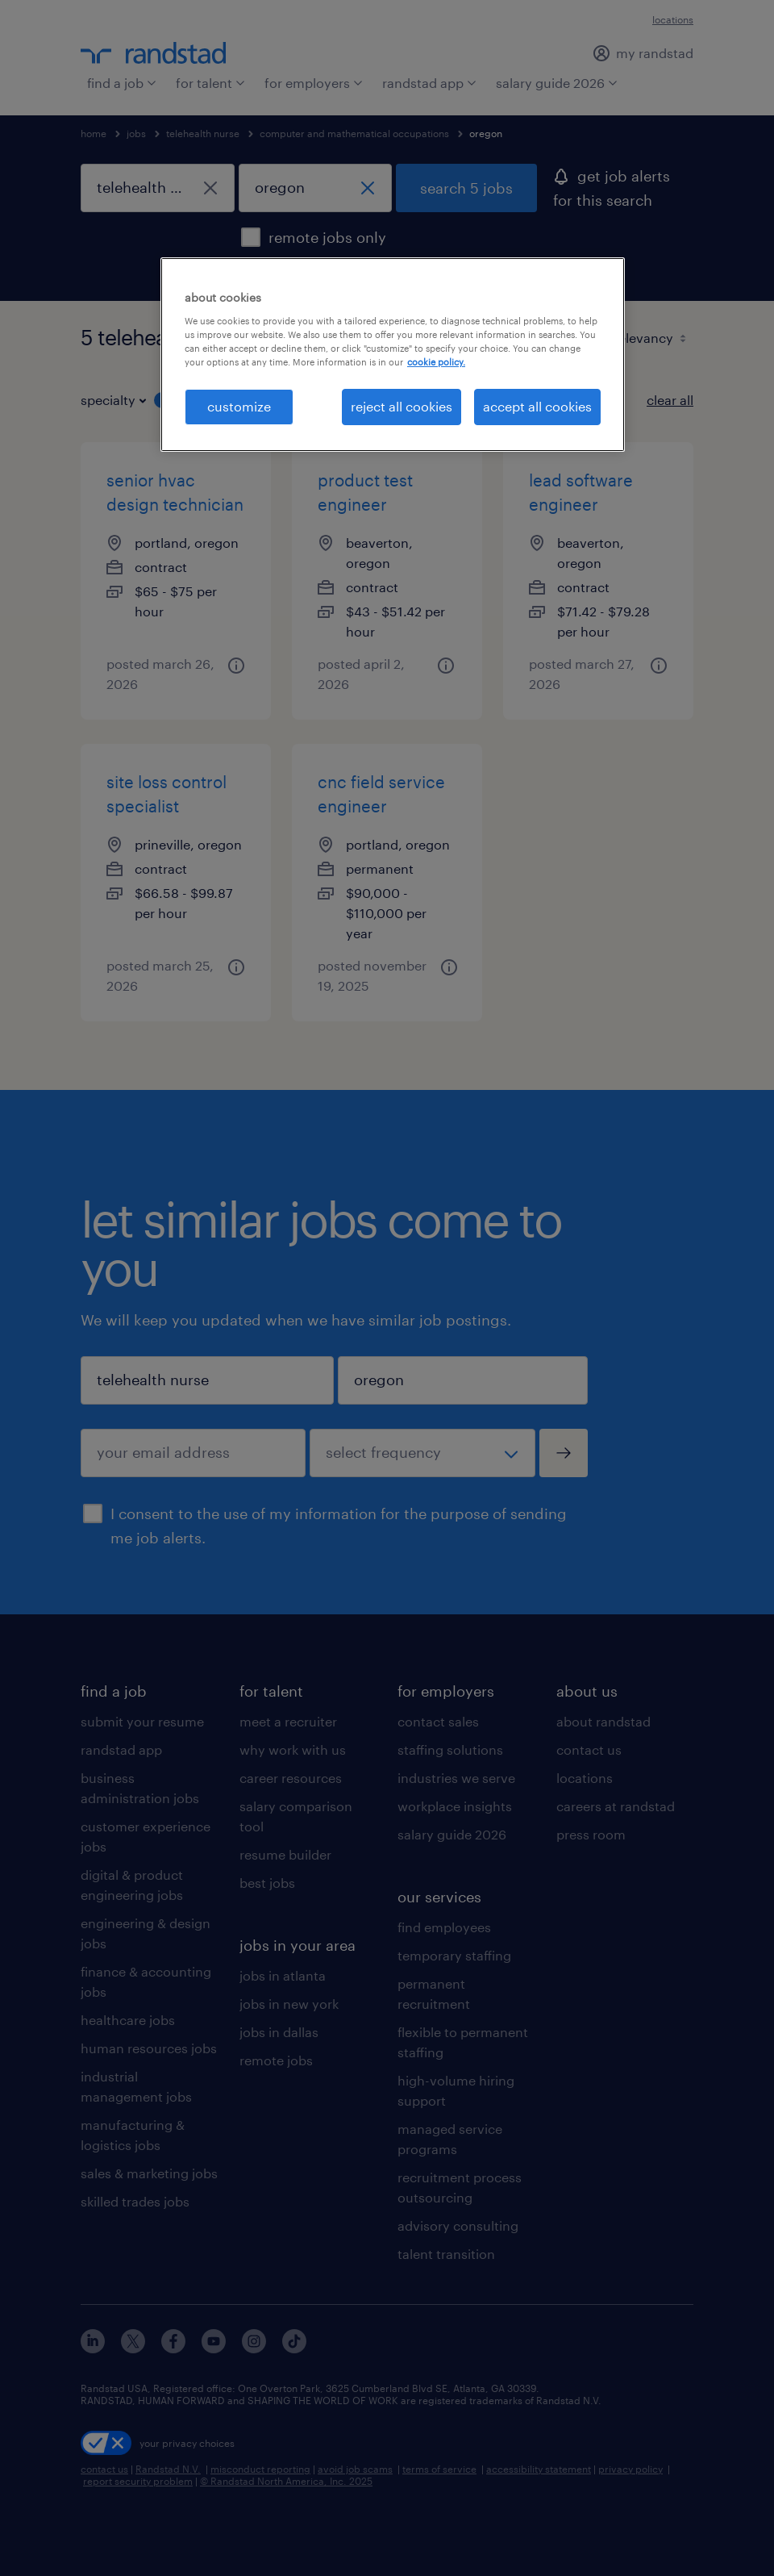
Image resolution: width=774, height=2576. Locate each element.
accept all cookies (537, 406)
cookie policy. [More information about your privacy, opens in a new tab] (436, 362)
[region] (392, 354)
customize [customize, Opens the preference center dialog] (239, 406)
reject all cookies (401, 406)
